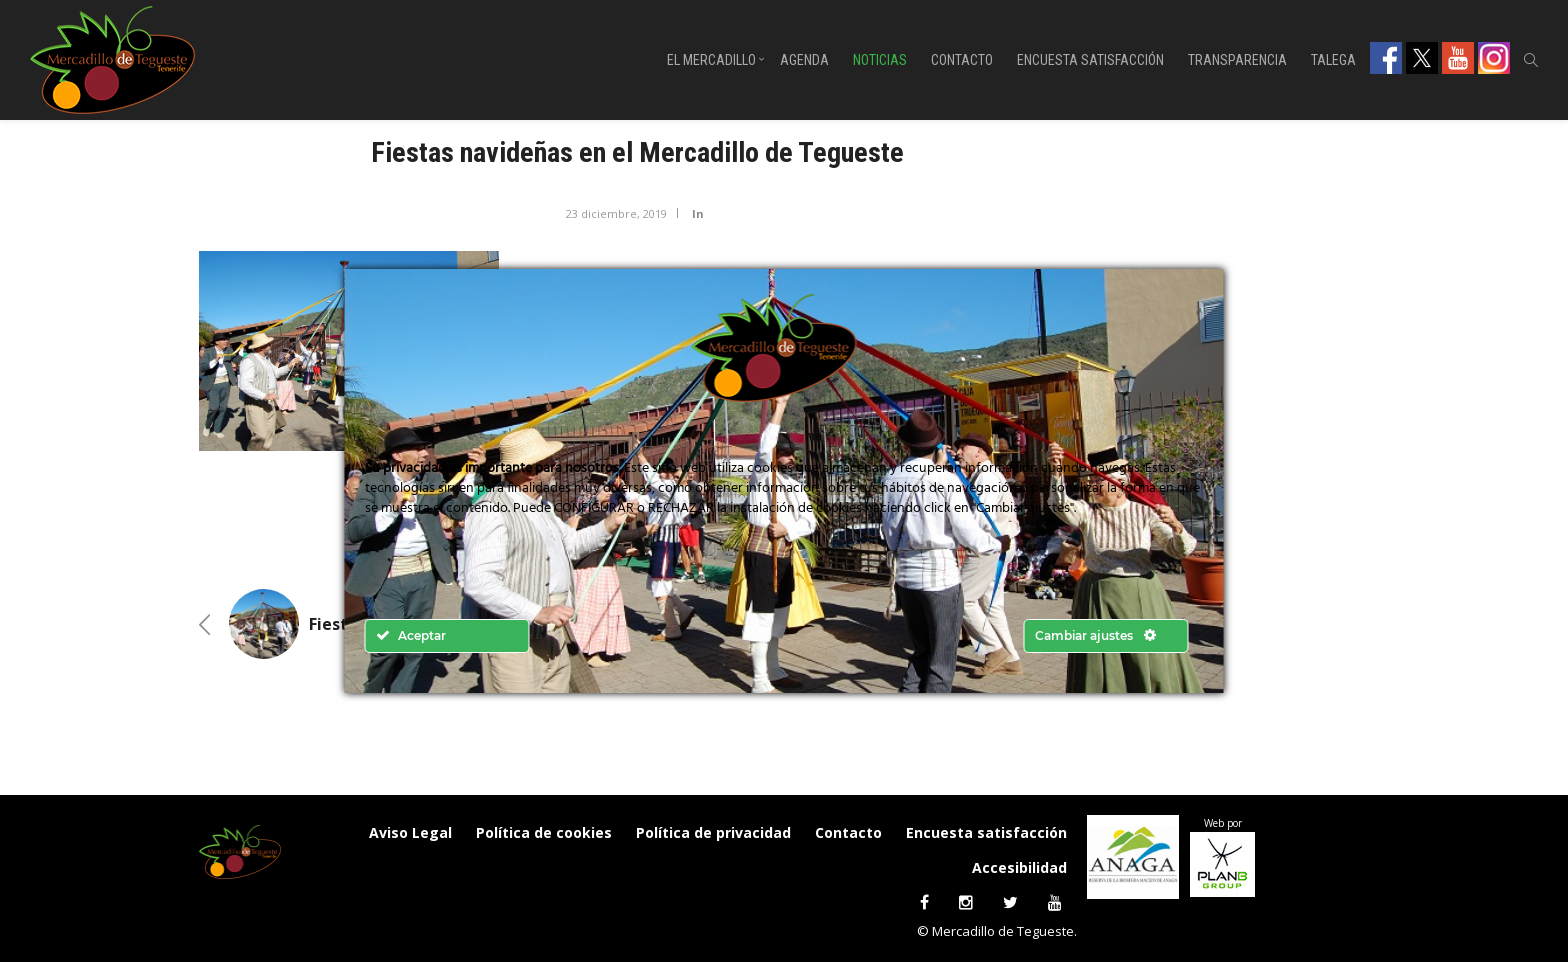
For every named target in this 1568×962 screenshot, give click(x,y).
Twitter (1422, 58)
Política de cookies (544, 832)
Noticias (880, 60)
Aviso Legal (410, 832)
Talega (1333, 60)
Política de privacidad (713, 832)
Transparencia (1237, 60)
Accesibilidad (1019, 867)
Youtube (1458, 58)
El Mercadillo (711, 60)
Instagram (1494, 58)
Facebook (1386, 58)
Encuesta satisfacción (1090, 60)
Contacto (962, 60)
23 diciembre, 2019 (616, 213)
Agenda (804, 60)
